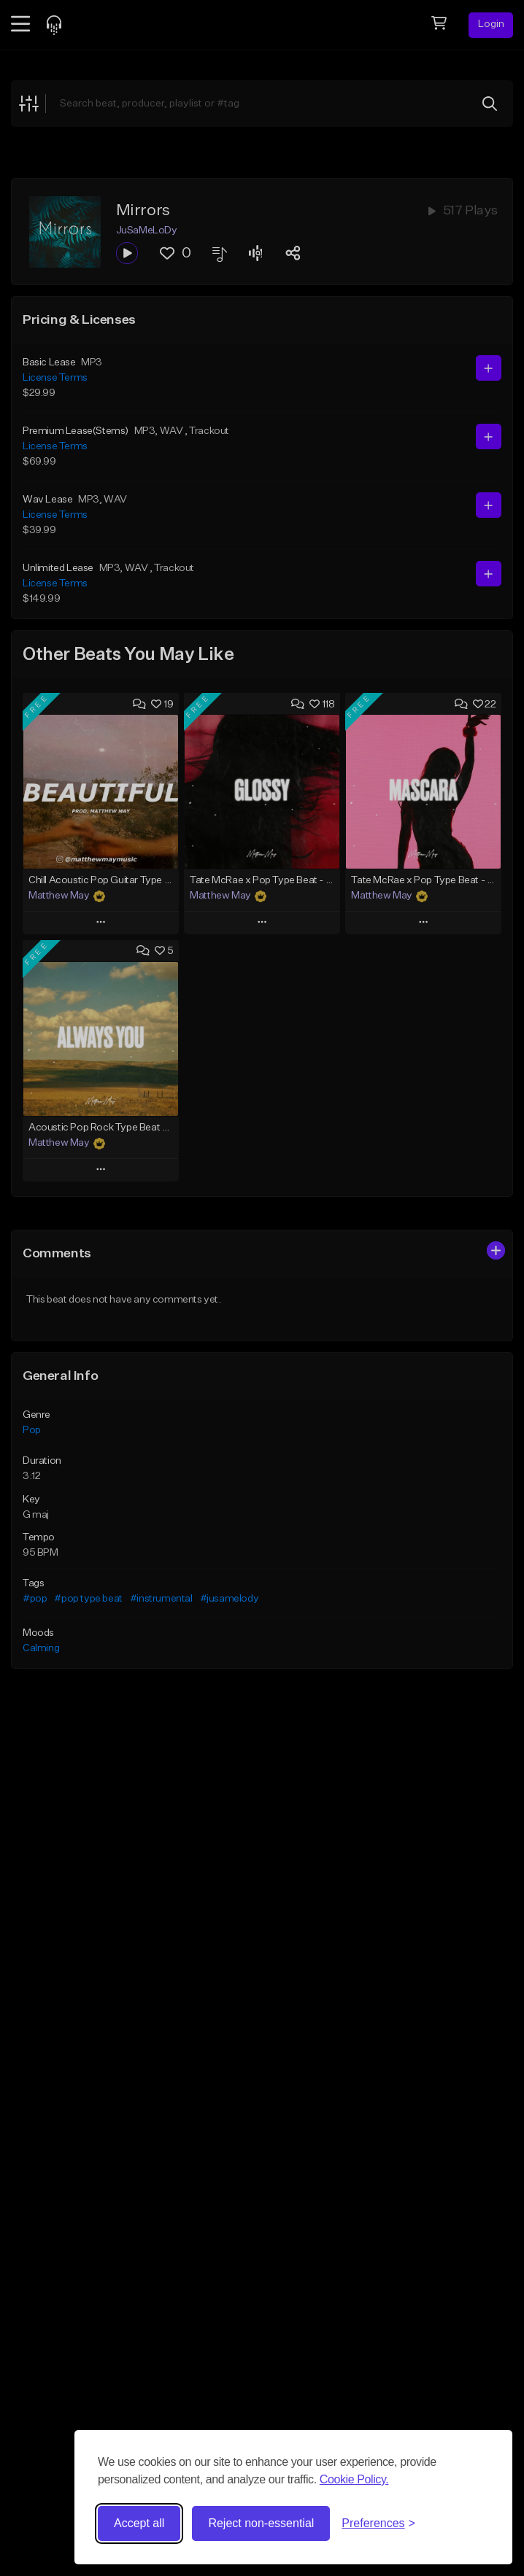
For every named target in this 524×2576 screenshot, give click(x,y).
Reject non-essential (261, 2523)
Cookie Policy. (354, 2479)
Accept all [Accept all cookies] (139, 2523)
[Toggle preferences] (378, 2523)
